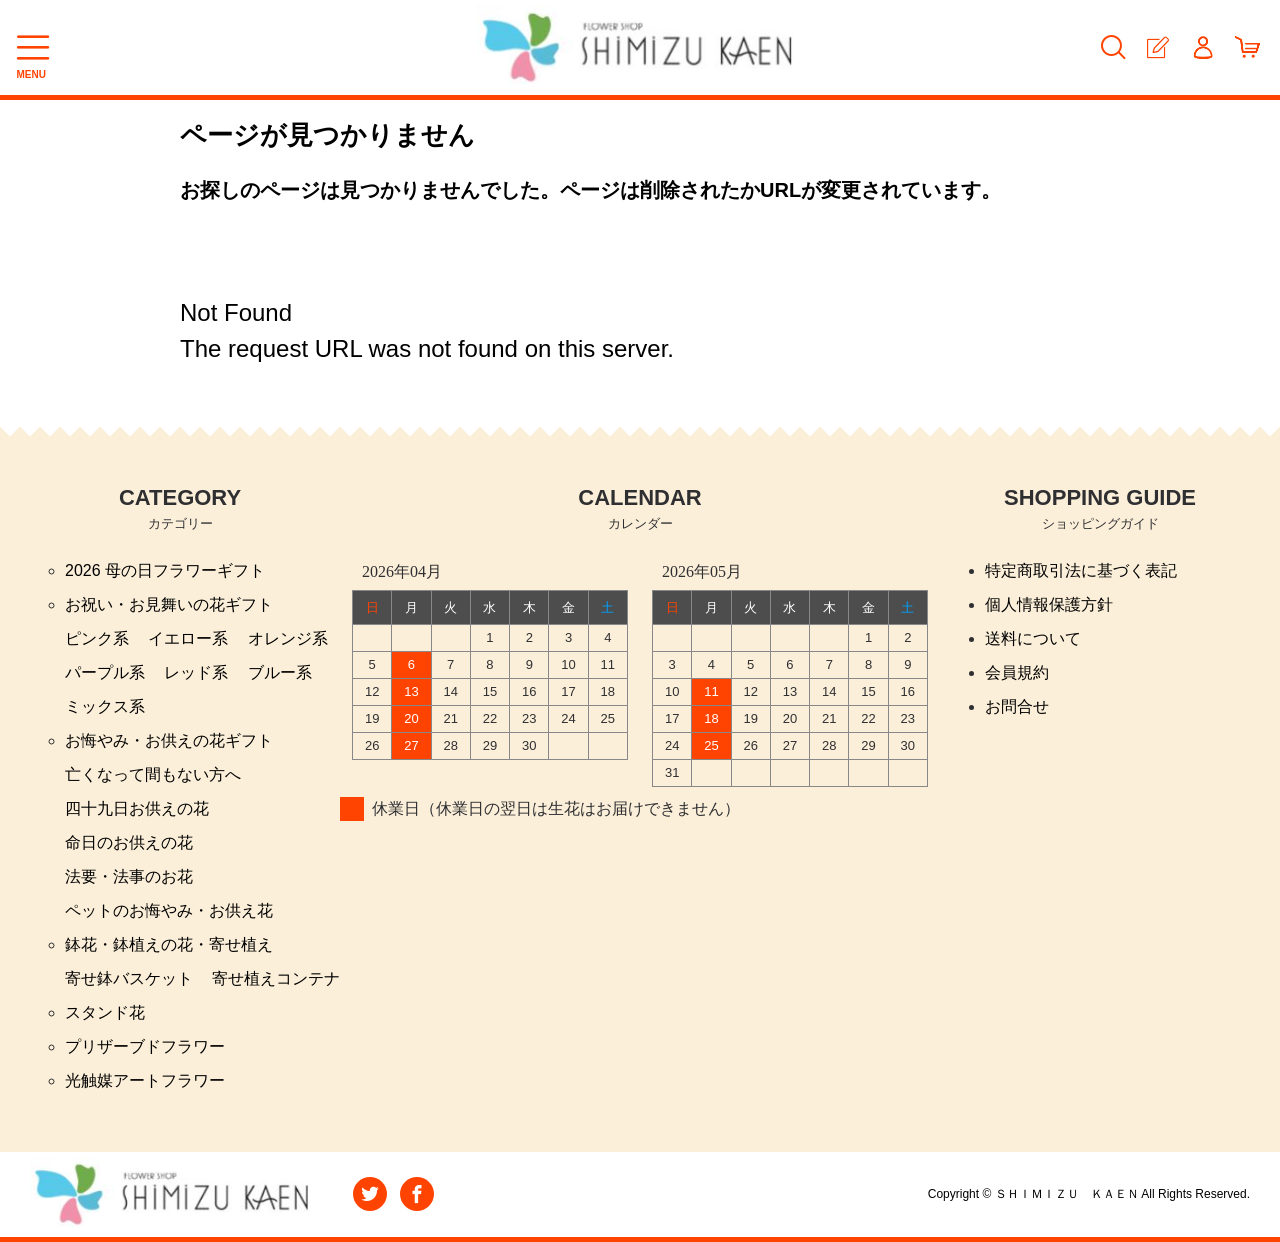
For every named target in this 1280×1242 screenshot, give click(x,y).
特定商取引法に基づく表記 (1081, 570)
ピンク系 (97, 638)
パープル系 (105, 672)
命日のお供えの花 (129, 842)
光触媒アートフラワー (145, 1080)
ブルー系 (280, 672)
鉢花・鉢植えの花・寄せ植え (169, 944)
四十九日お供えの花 (137, 808)
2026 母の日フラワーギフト (165, 570)
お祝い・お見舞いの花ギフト (169, 604)
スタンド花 (105, 1012)
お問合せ (1017, 706)
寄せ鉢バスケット (129, 978)
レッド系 (196, 672)
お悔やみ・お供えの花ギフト (169, 740)
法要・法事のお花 (129, 876)
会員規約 (1017, 672)
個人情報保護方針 (1049, 604)
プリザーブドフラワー (145, 1046)
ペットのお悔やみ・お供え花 (169, 910)
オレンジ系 (288, 638)
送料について (1033, 638)
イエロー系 (188, 638)
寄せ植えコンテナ (276, 978)
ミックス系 (105, 706)
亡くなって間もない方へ (153, 774)
